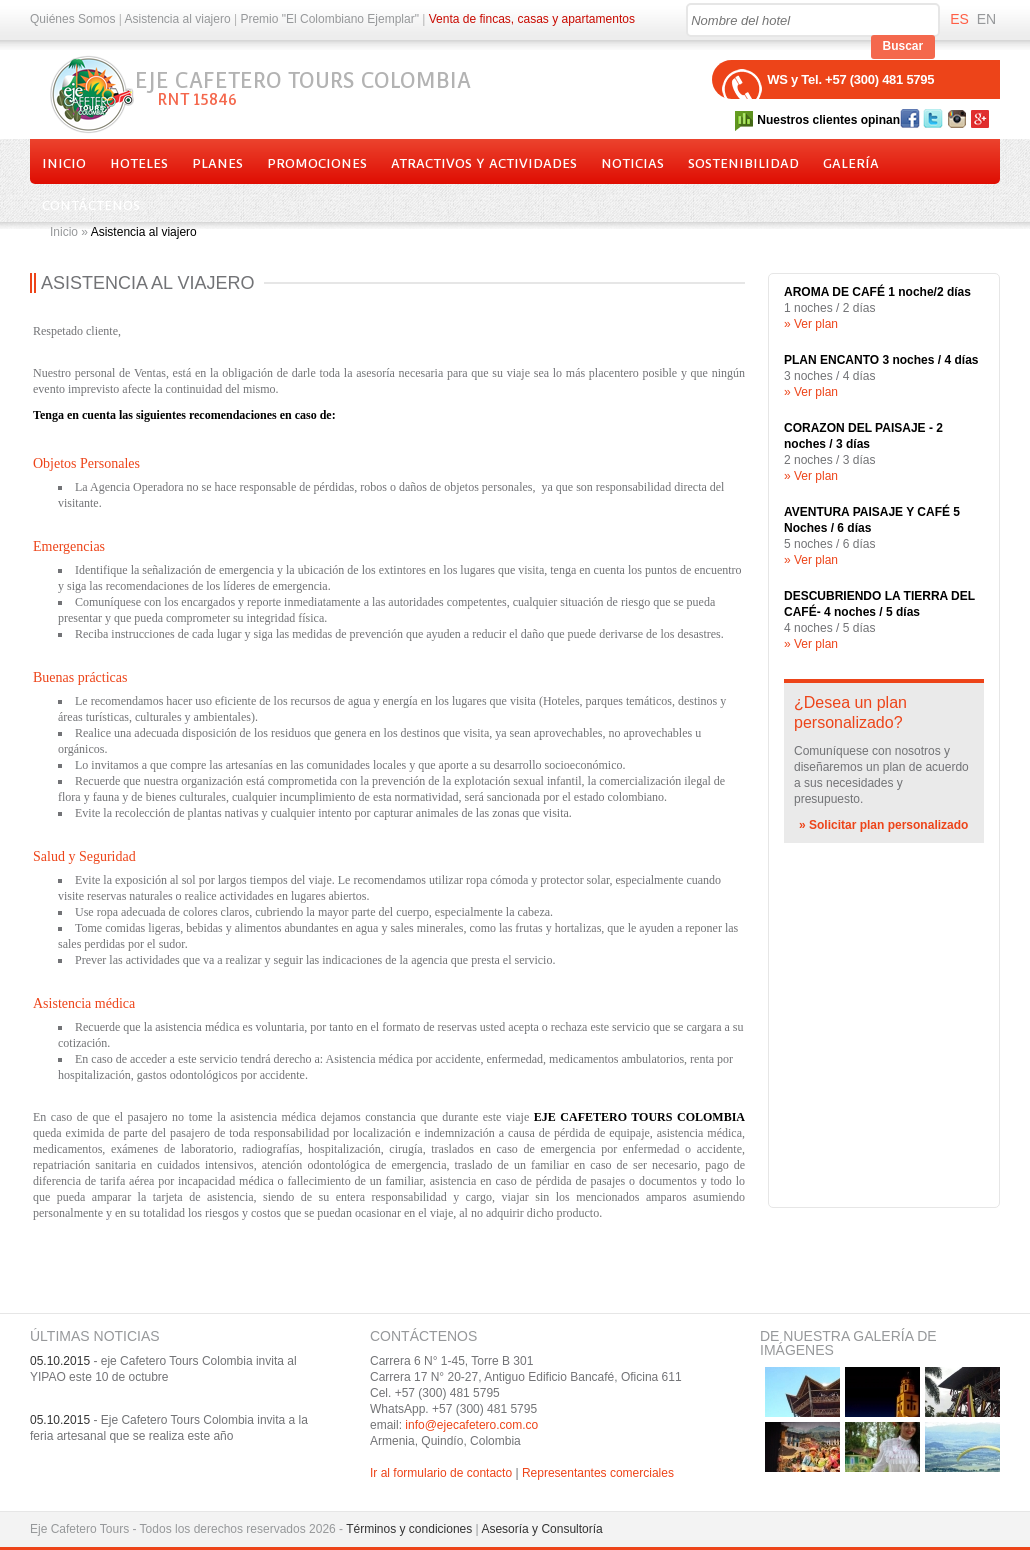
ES (959, 19)
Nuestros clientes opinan (828, 120)
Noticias (632, 163)
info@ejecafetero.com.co (471, 1425)
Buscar (903, 46)
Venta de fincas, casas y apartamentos (532, 19)
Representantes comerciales (598, 1473)
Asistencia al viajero (178, 19)
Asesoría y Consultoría (541, 1529)
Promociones (317, 163)
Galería (851, 163)
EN (986, 19)
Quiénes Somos (72, 19)
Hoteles (139, 163)
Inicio (64, 163)
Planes (217, 163)
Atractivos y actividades (484, 163)
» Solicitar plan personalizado (883, 825)
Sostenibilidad (743, 163)
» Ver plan (811, 324)
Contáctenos (91, 205)
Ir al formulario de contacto (441, 1473)
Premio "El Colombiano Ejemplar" (329, 19)
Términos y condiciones (409, 1529)
